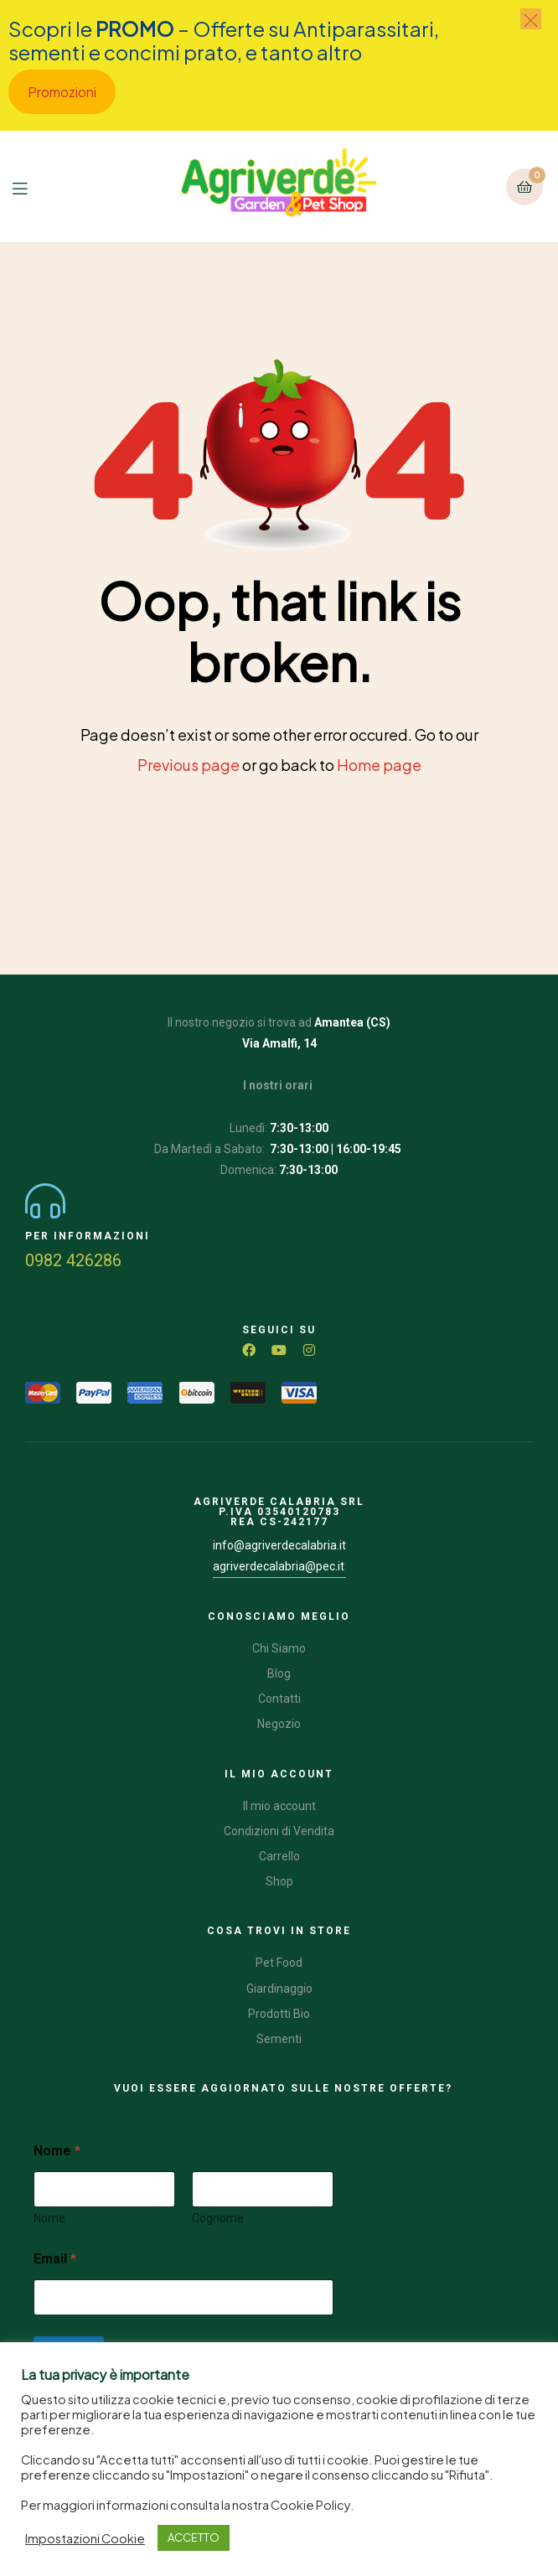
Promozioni (62, 92)
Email (55, 2259)
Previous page (188, 764)
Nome (49, 2218)
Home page (379, 764)
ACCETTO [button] (194, 2537)
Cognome (218, 2218)
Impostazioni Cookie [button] (85, 2538)
